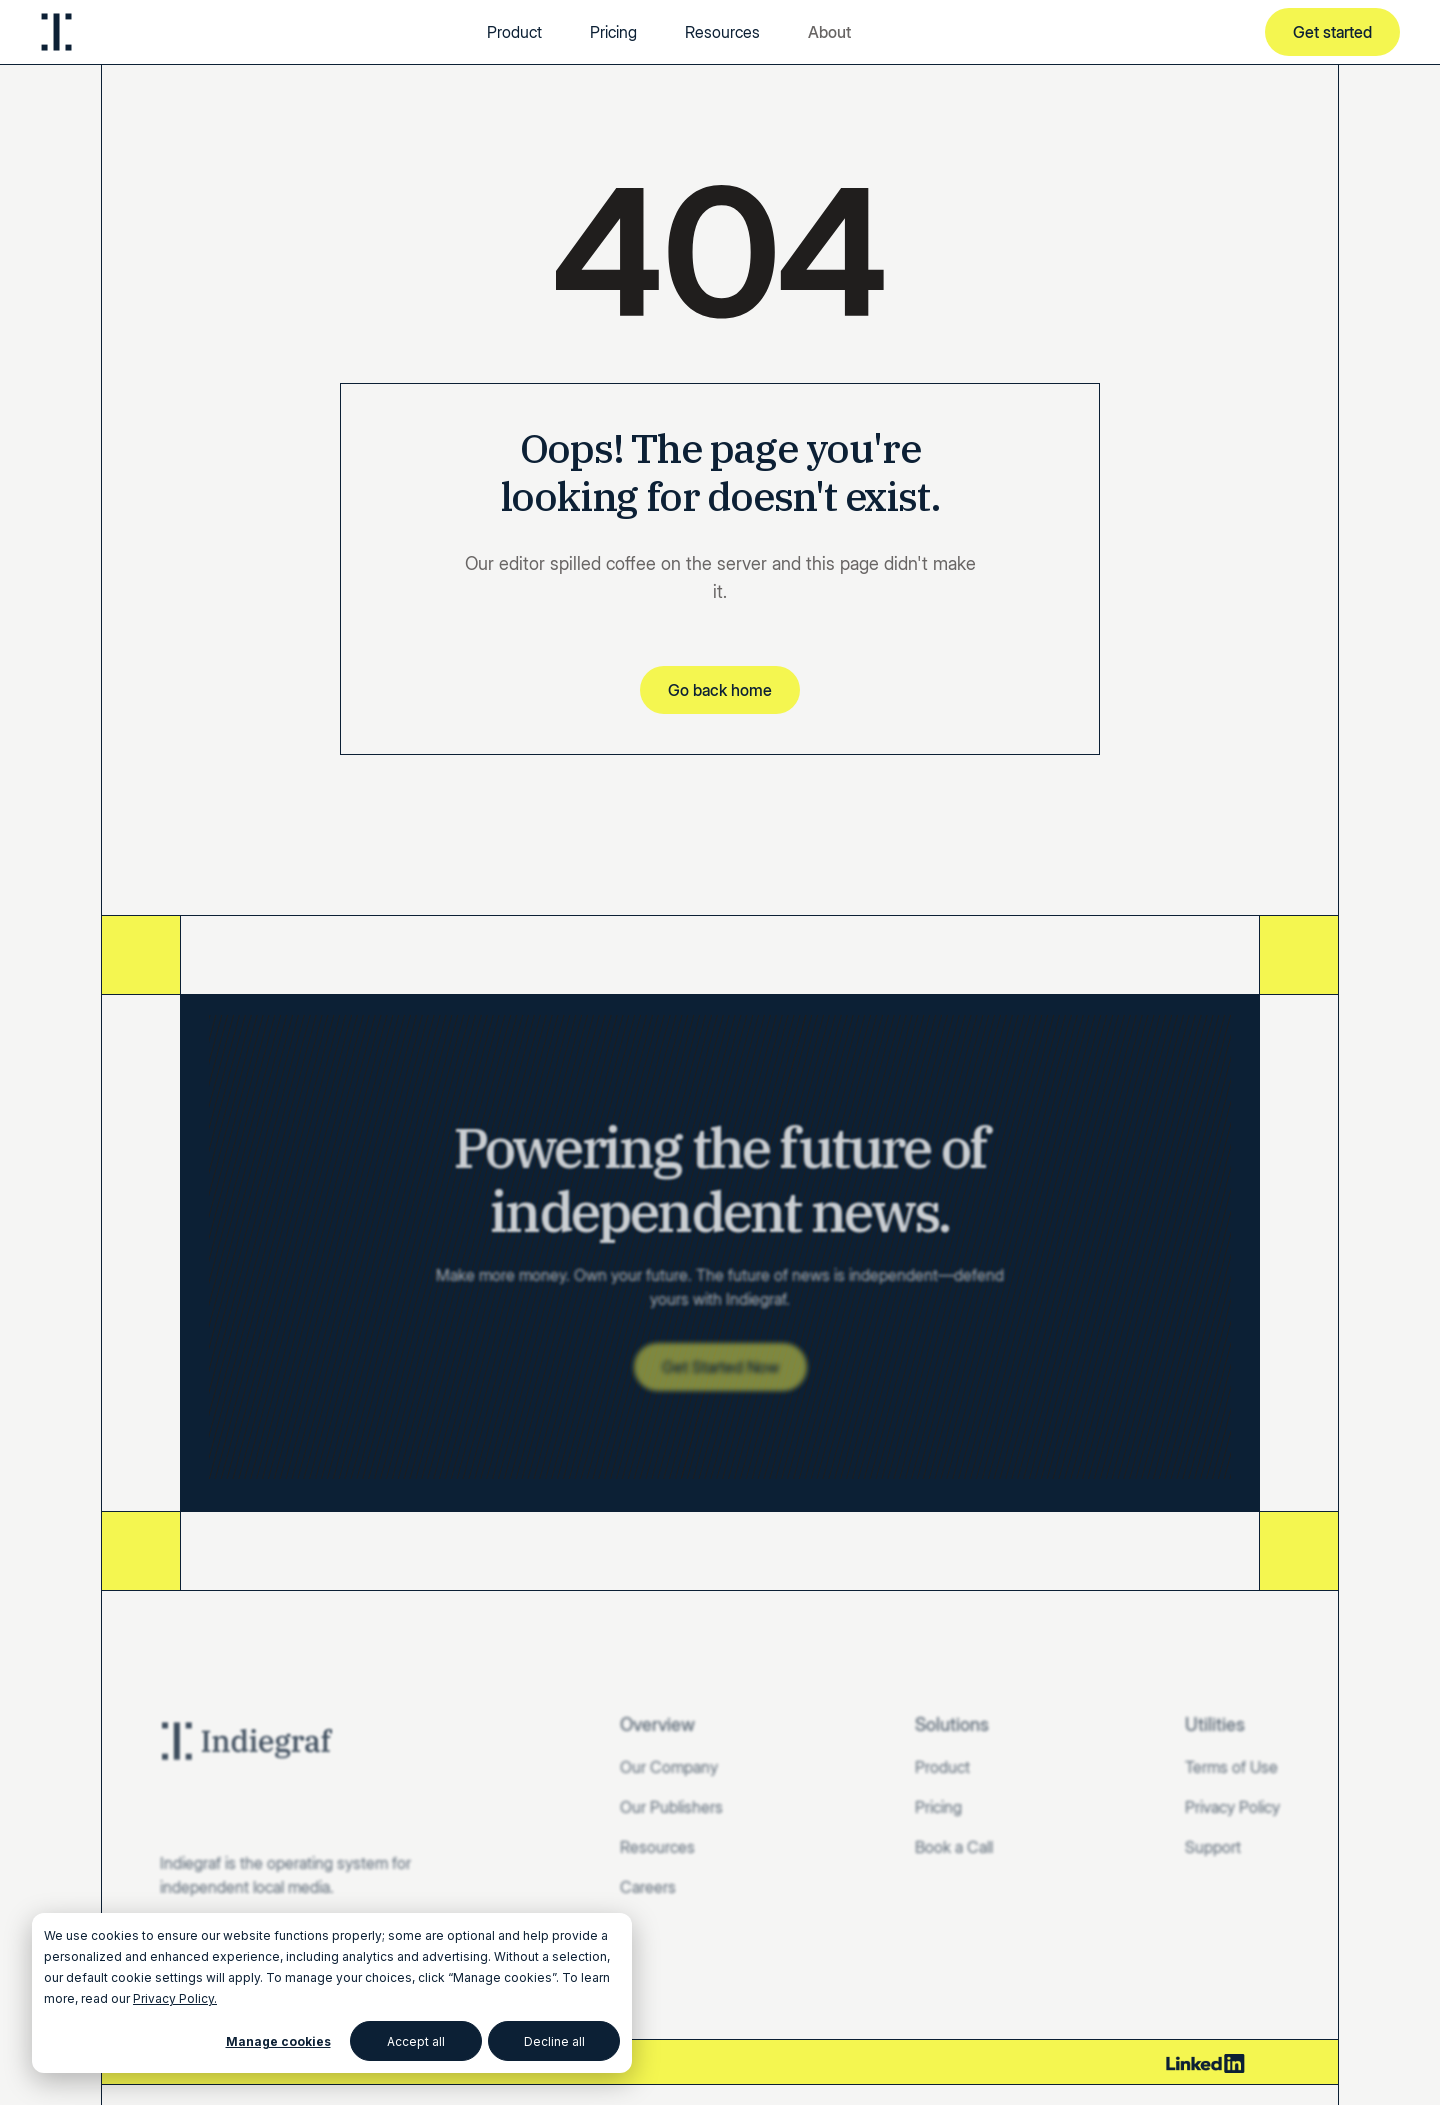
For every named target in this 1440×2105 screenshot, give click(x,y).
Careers (648, 1887)
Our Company (669, 1767)
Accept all (416, 2041)
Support (1213, 1847)
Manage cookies (278, 2041)
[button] (829, 32)
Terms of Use (1231, 1767)
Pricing (613, 32)
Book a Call (954, 1847)
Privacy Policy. (175, 1998)
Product (514, 32)
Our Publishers (671, 1807)
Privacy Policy (1232, 1807)
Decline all (554, 2041)
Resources (722, 32)
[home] (56, 32)
